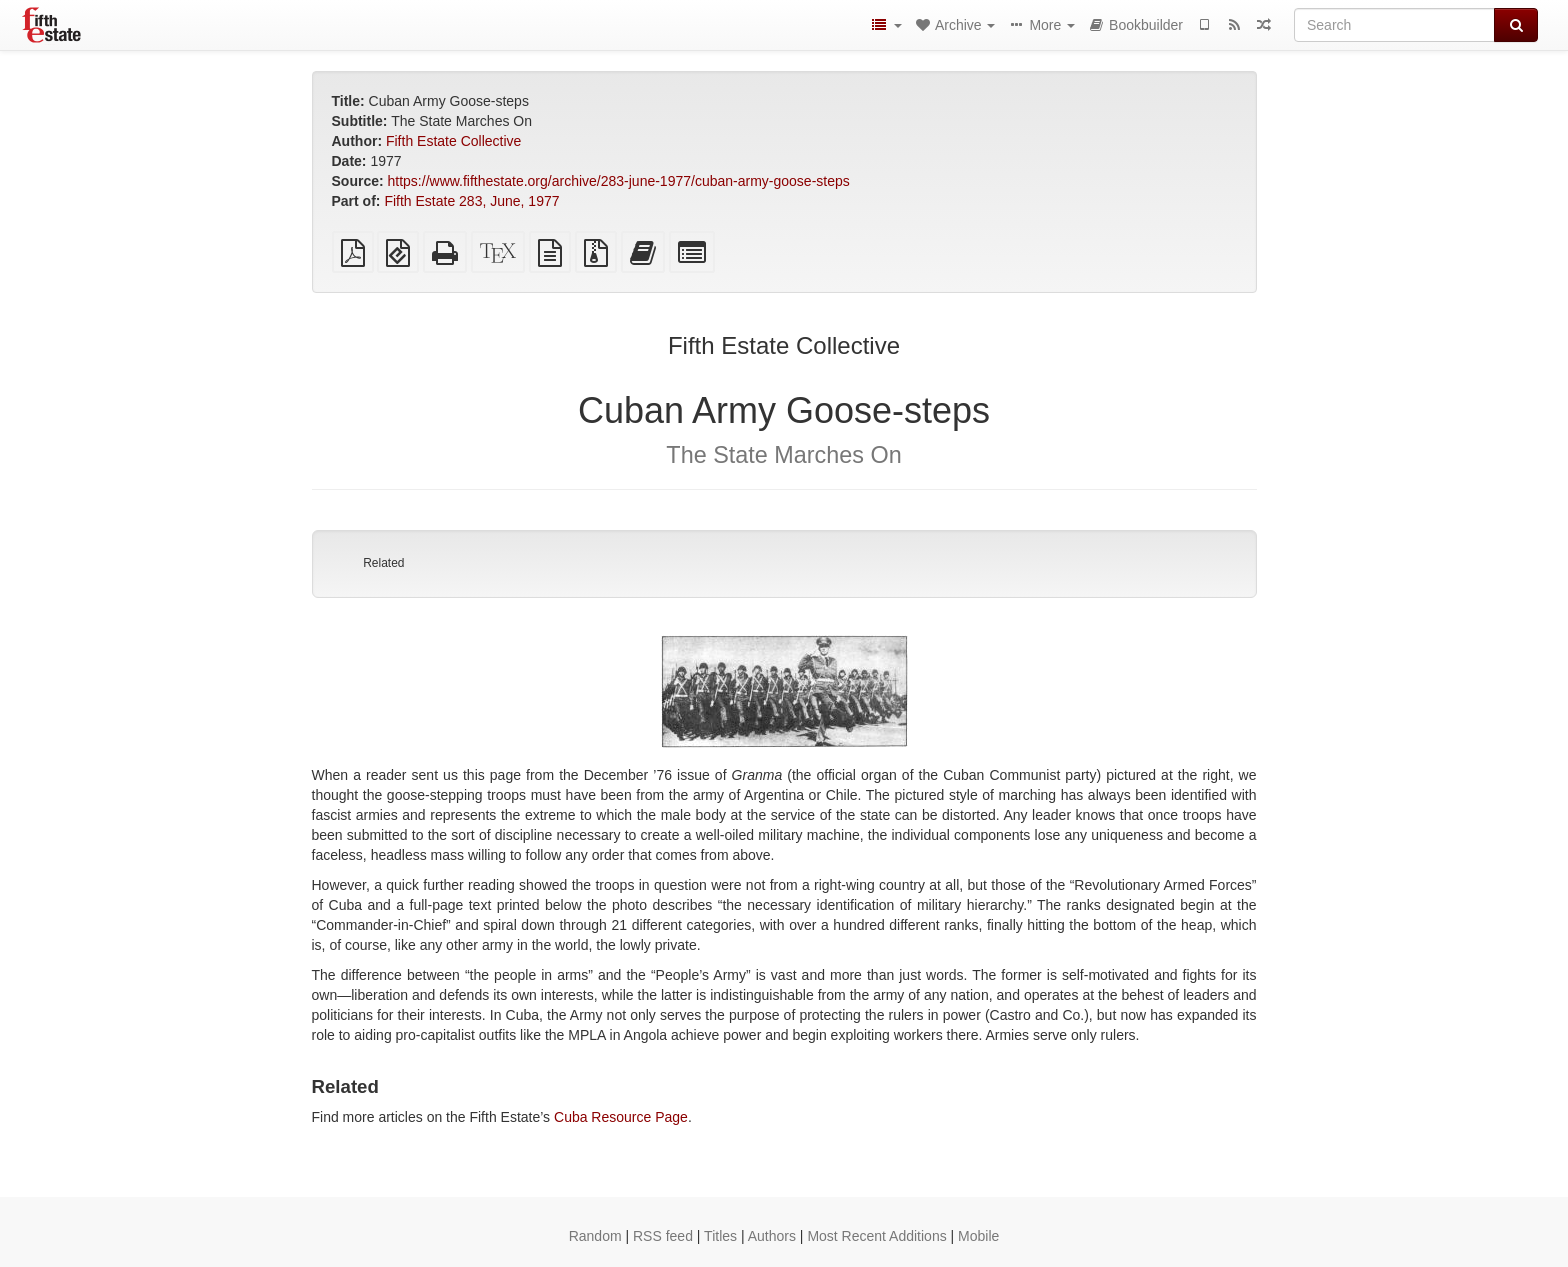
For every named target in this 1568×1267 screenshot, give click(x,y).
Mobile (978, 1236)
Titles (720, 1236)
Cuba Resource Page (621, 1117)
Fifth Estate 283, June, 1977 (471, 201)
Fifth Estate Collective (453, 141)
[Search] (1394, 25)
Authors (772, 1236)
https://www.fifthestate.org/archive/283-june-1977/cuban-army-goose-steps (619, 181)
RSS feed (663, 1236)
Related (383, 563)
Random (595, 1236)
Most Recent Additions (876, 1236)
